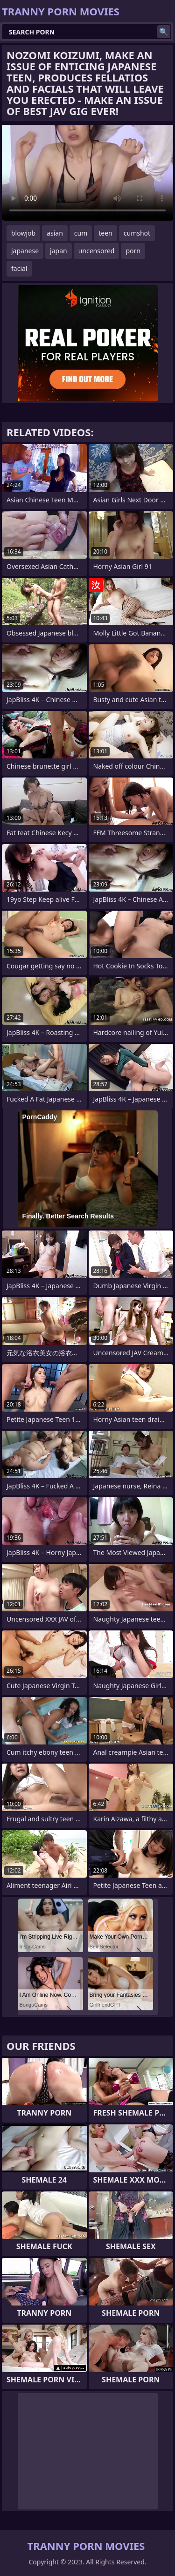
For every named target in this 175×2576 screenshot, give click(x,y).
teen (105, 233)
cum (80, 233)
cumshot (137, 233)
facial (19, 268)
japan (58, 250)
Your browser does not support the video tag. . (87, 173)
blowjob (23, 233)
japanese (25, 250)
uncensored (96, 250)
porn (133, 250)
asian (55, 233)
